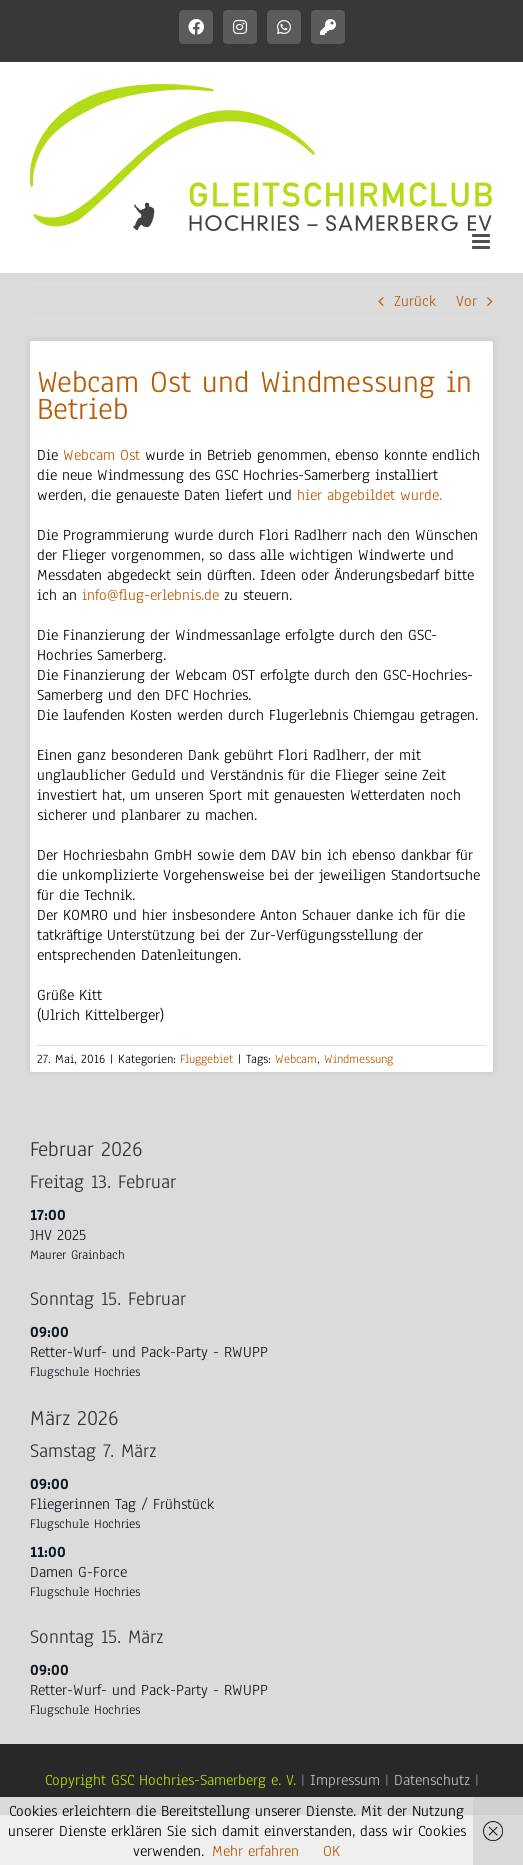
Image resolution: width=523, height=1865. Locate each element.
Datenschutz (432, 1780)
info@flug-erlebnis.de (150, 595)
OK (331, 1851)
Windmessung (358, 1059)
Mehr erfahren (255, 1851)
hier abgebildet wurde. (369, 495)
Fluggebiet (206, 1059)
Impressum (345, 1780)
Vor (466, 301)
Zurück (415, 301)
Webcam (296, 1059)
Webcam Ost (101, 455)
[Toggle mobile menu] (482, 241)
